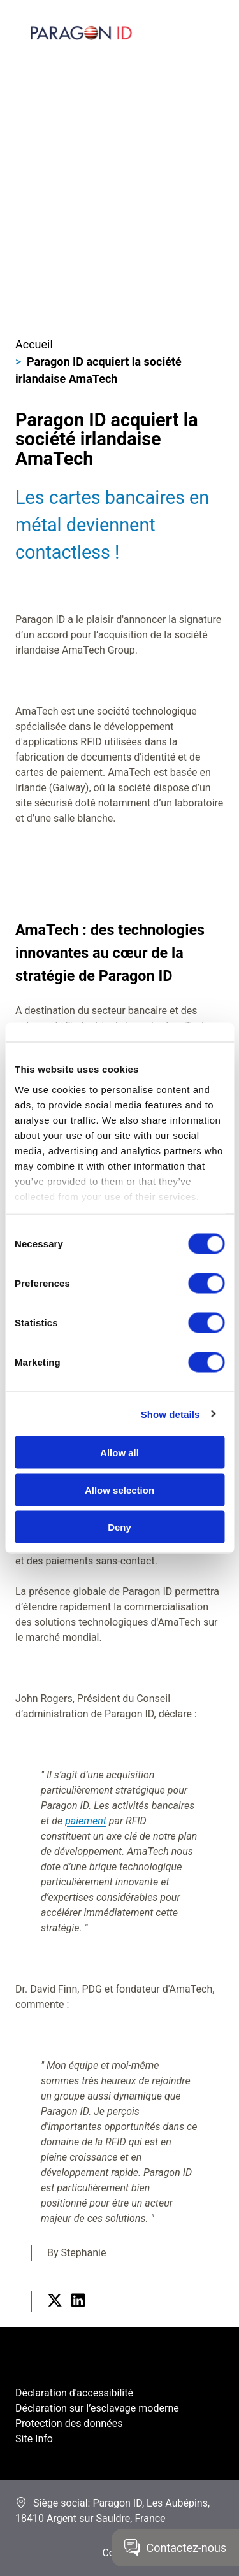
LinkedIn (77, 2315)
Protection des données (68, 2423)
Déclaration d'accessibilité (74, 2393)
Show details (170, 1413)
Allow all (119, 1452)
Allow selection (119, 1489)
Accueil (34, 344)
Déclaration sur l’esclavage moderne (97, 2408)
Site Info (34, 2439)
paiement (85, 1821)
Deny (119, 1527)
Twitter (54, 2315)
